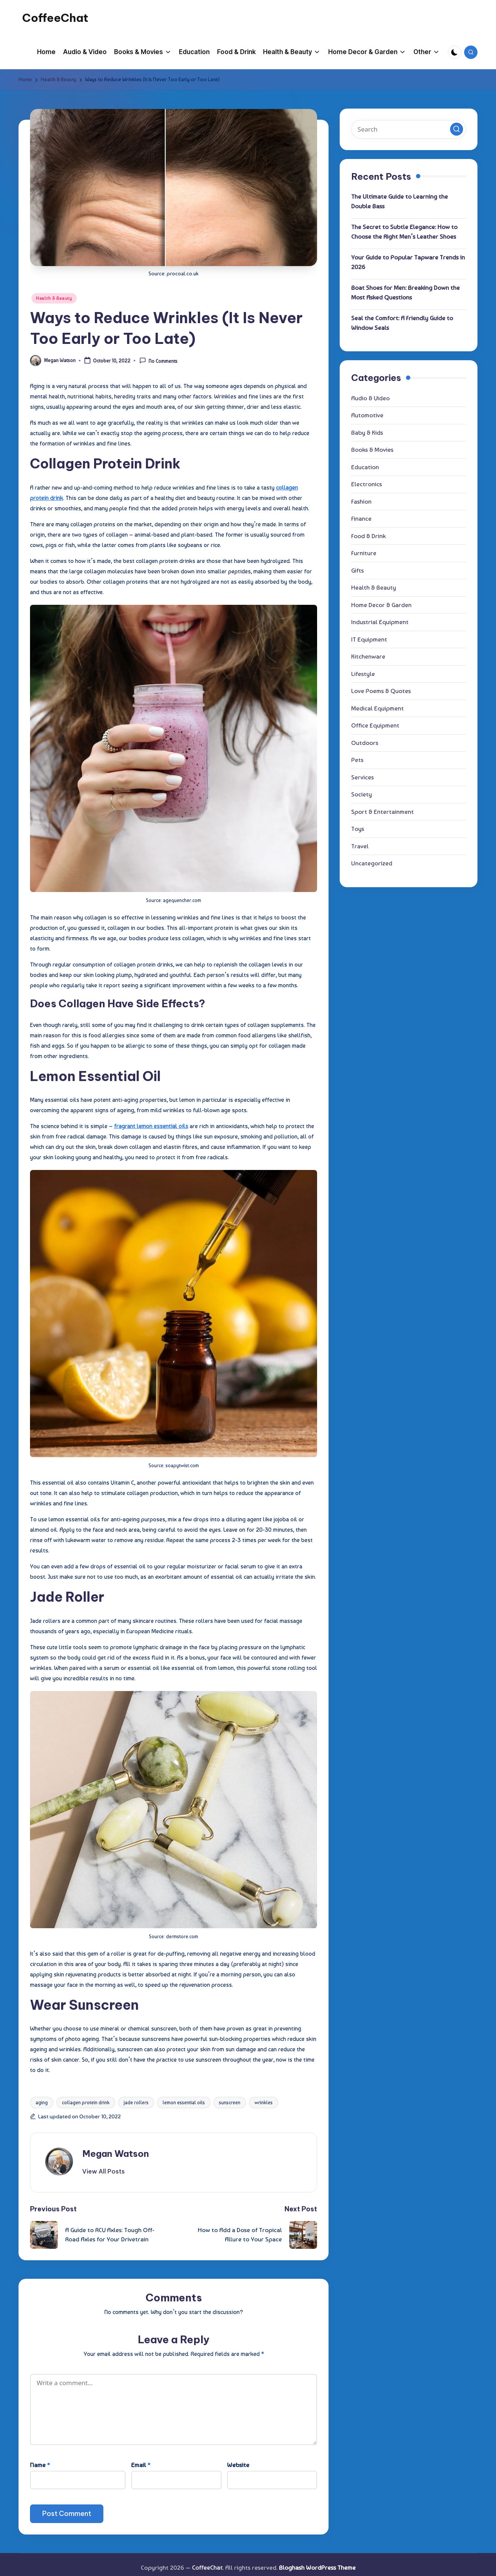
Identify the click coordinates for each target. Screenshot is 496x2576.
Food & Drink (368, 536)
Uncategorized (371, 863)
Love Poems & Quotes (381, 690)
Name (40, 2465)
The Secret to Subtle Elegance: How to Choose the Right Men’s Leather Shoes (404, 231)
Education (365, 467)
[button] (103, 2171)
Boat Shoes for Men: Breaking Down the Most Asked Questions (405, 292)
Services (362, 777)
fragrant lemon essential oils (151, 1126)
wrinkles (263, 2102)
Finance (361, 518)
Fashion (361, 501)
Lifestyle (363, 673)
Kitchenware (368, 656)
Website (238, 2465)
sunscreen (229, 2102)
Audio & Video (370, 398)
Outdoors (364, 742)
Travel (360, 846)
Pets (357, 759)
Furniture (363, 553)
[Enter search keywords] (408, 129)
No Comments (158, 360)
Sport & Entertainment (382, 811)
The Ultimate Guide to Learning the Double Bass (399, 201)
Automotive (367, 415)
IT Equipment (369, 639)
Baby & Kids (367, 432)
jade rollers (136, 2102)
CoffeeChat (55, 18)
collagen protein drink (86, 2102)
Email (140, 2465)
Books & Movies (372, 449)
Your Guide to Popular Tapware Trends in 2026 (408, 262)
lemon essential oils (184, 2102)
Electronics (366, 484)
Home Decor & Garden (381, 605)
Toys (357, 828)
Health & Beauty (54, 298)
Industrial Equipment (380, 622)
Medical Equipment (377, 708)
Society (361, 794)
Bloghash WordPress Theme (317, 2567)
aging (42, 2102)
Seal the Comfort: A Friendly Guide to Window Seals (402, 322)
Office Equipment (375, 725)
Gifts (357, 570)
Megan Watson (115, 2153)
